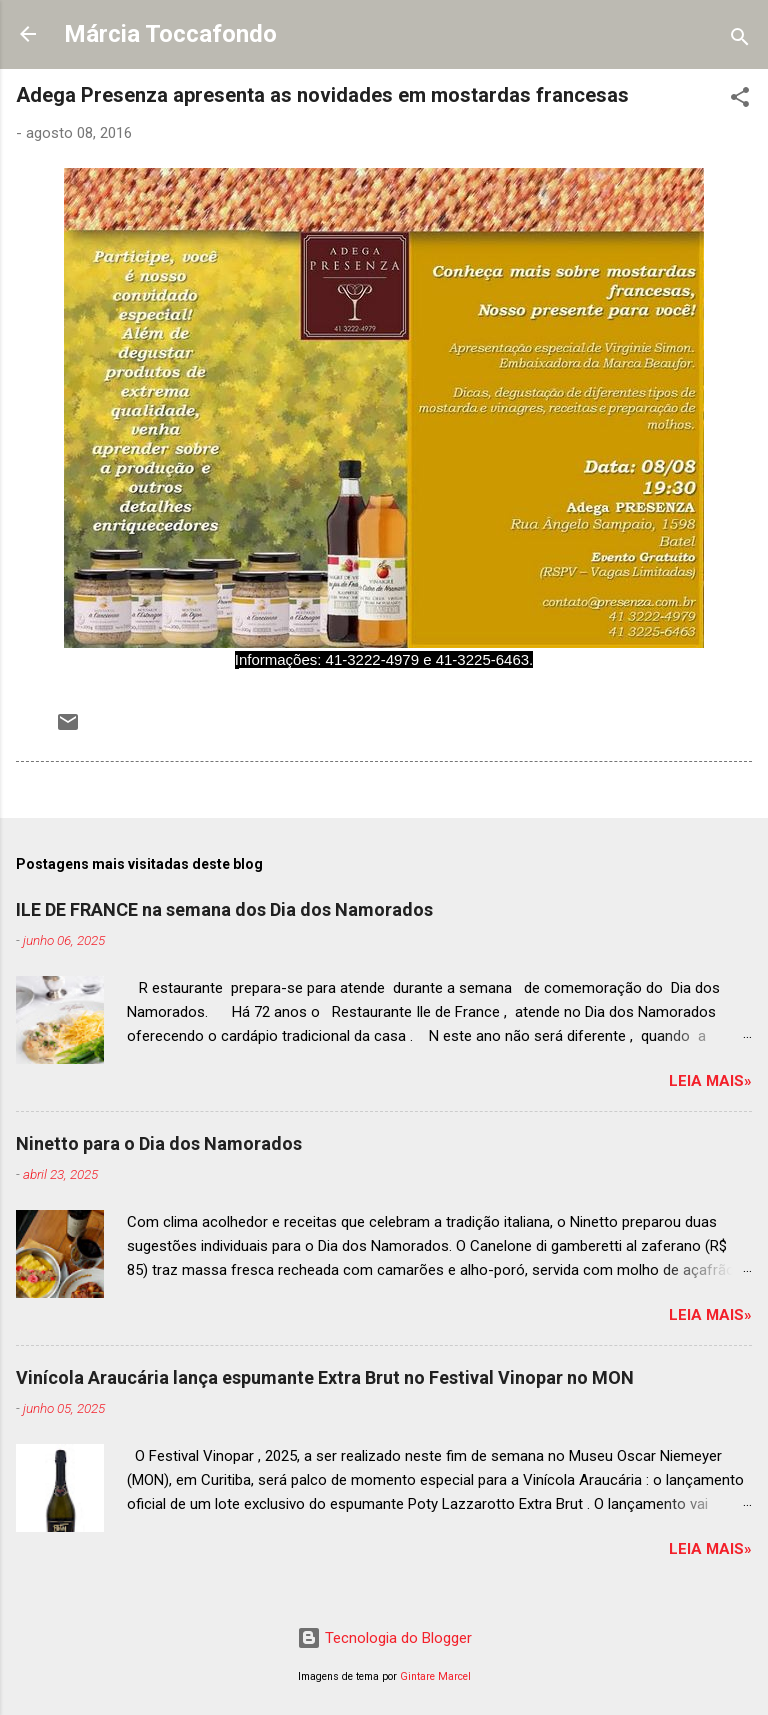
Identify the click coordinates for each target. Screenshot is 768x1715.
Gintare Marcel (435, 1676)
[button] (740, 100)
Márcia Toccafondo (170, 34)
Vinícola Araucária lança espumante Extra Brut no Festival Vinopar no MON (325, 1377)
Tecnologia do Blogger (384, 1638)
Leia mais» (710, 1081)
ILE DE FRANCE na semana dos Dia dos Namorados (224, 909)
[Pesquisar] (740, 40)
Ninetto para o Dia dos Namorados (159, 1143)
